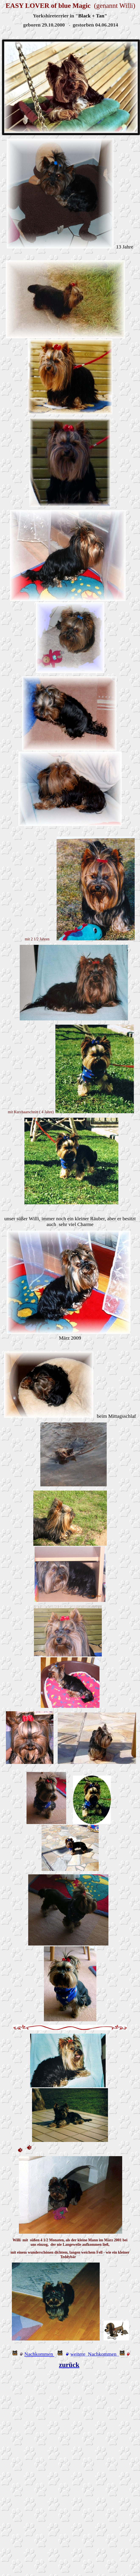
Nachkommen (39, 2354)
